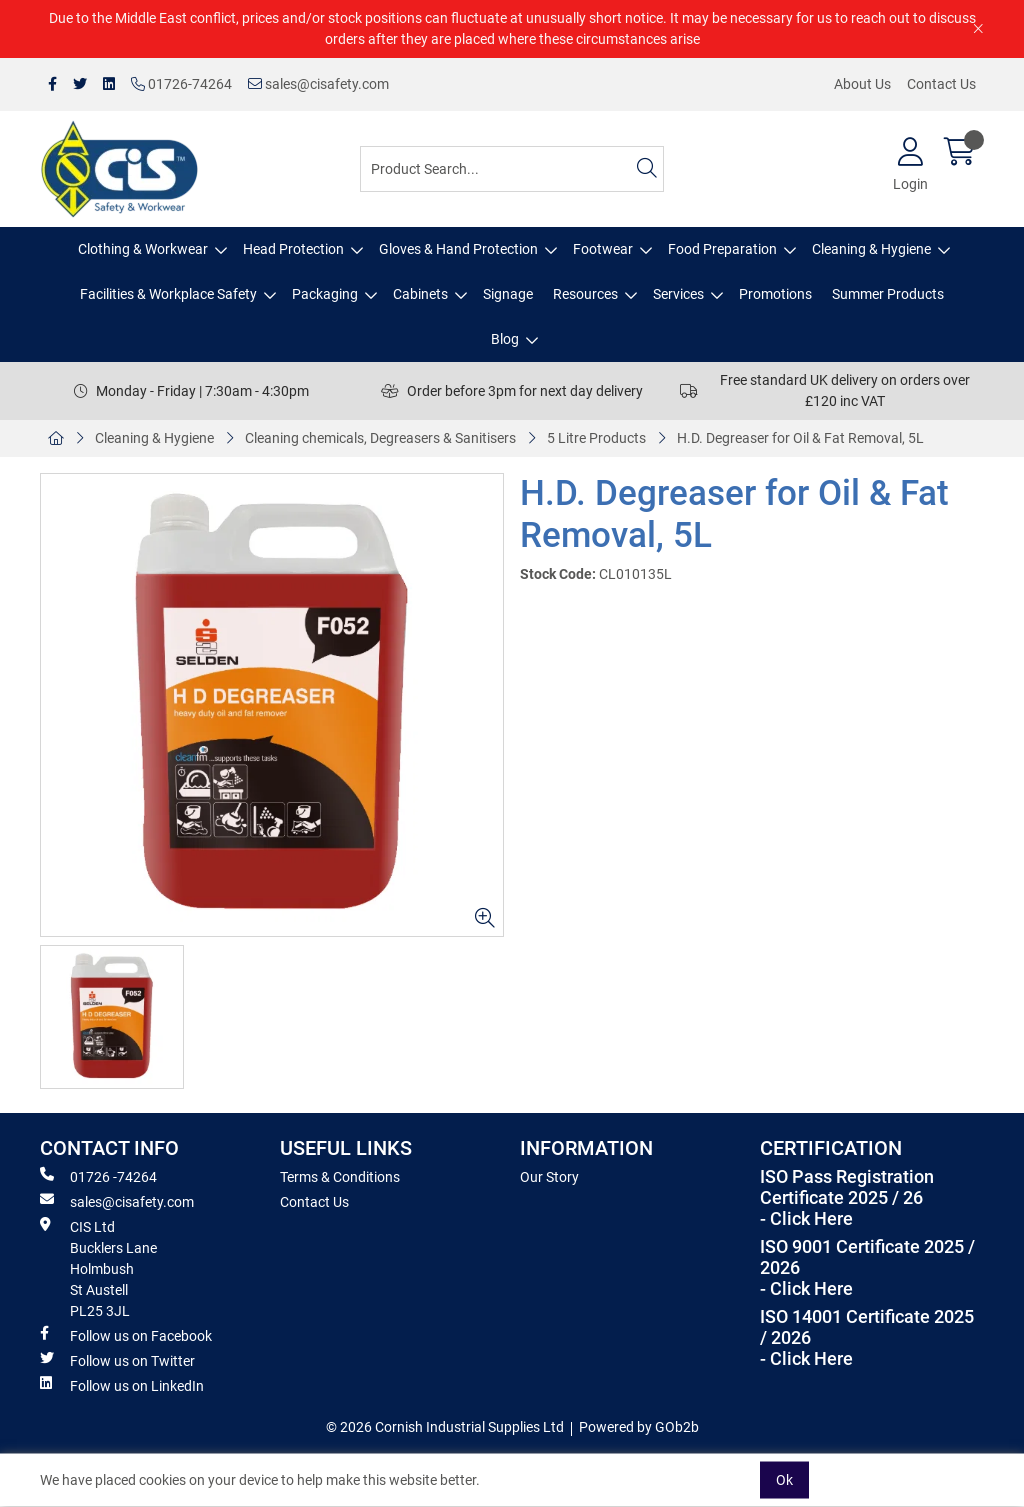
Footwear (603, 249)
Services (678, 294)
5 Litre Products (596, 438)
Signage (508, 294)
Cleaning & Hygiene (871, 249)
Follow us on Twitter (117, 1360)
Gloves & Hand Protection (458, 249)
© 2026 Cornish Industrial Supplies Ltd (445, 1427)
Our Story (549, 1177)
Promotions (775, 294)
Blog (505, 339)
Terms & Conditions (340, 1177)
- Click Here (806, 1219)
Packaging (325, 294)
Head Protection (293, 249)
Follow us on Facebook (126, 1335)
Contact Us (941, 84)
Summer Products (888, 294)
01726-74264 (181, 84)
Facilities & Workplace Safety (168, 294)
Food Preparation (722, 249)
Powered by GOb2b (639, 1427)
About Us (862, 84)
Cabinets (420, 294)
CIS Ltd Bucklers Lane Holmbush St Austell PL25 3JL (98, 1268)
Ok (784, 1480)
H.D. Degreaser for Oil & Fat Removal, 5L (800, 438)
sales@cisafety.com (318, 84)
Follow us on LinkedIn (122, 1385)
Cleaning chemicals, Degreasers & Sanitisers (380, 438)
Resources (585, 294)
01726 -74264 (98, 1176)
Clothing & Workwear (143, 249)
